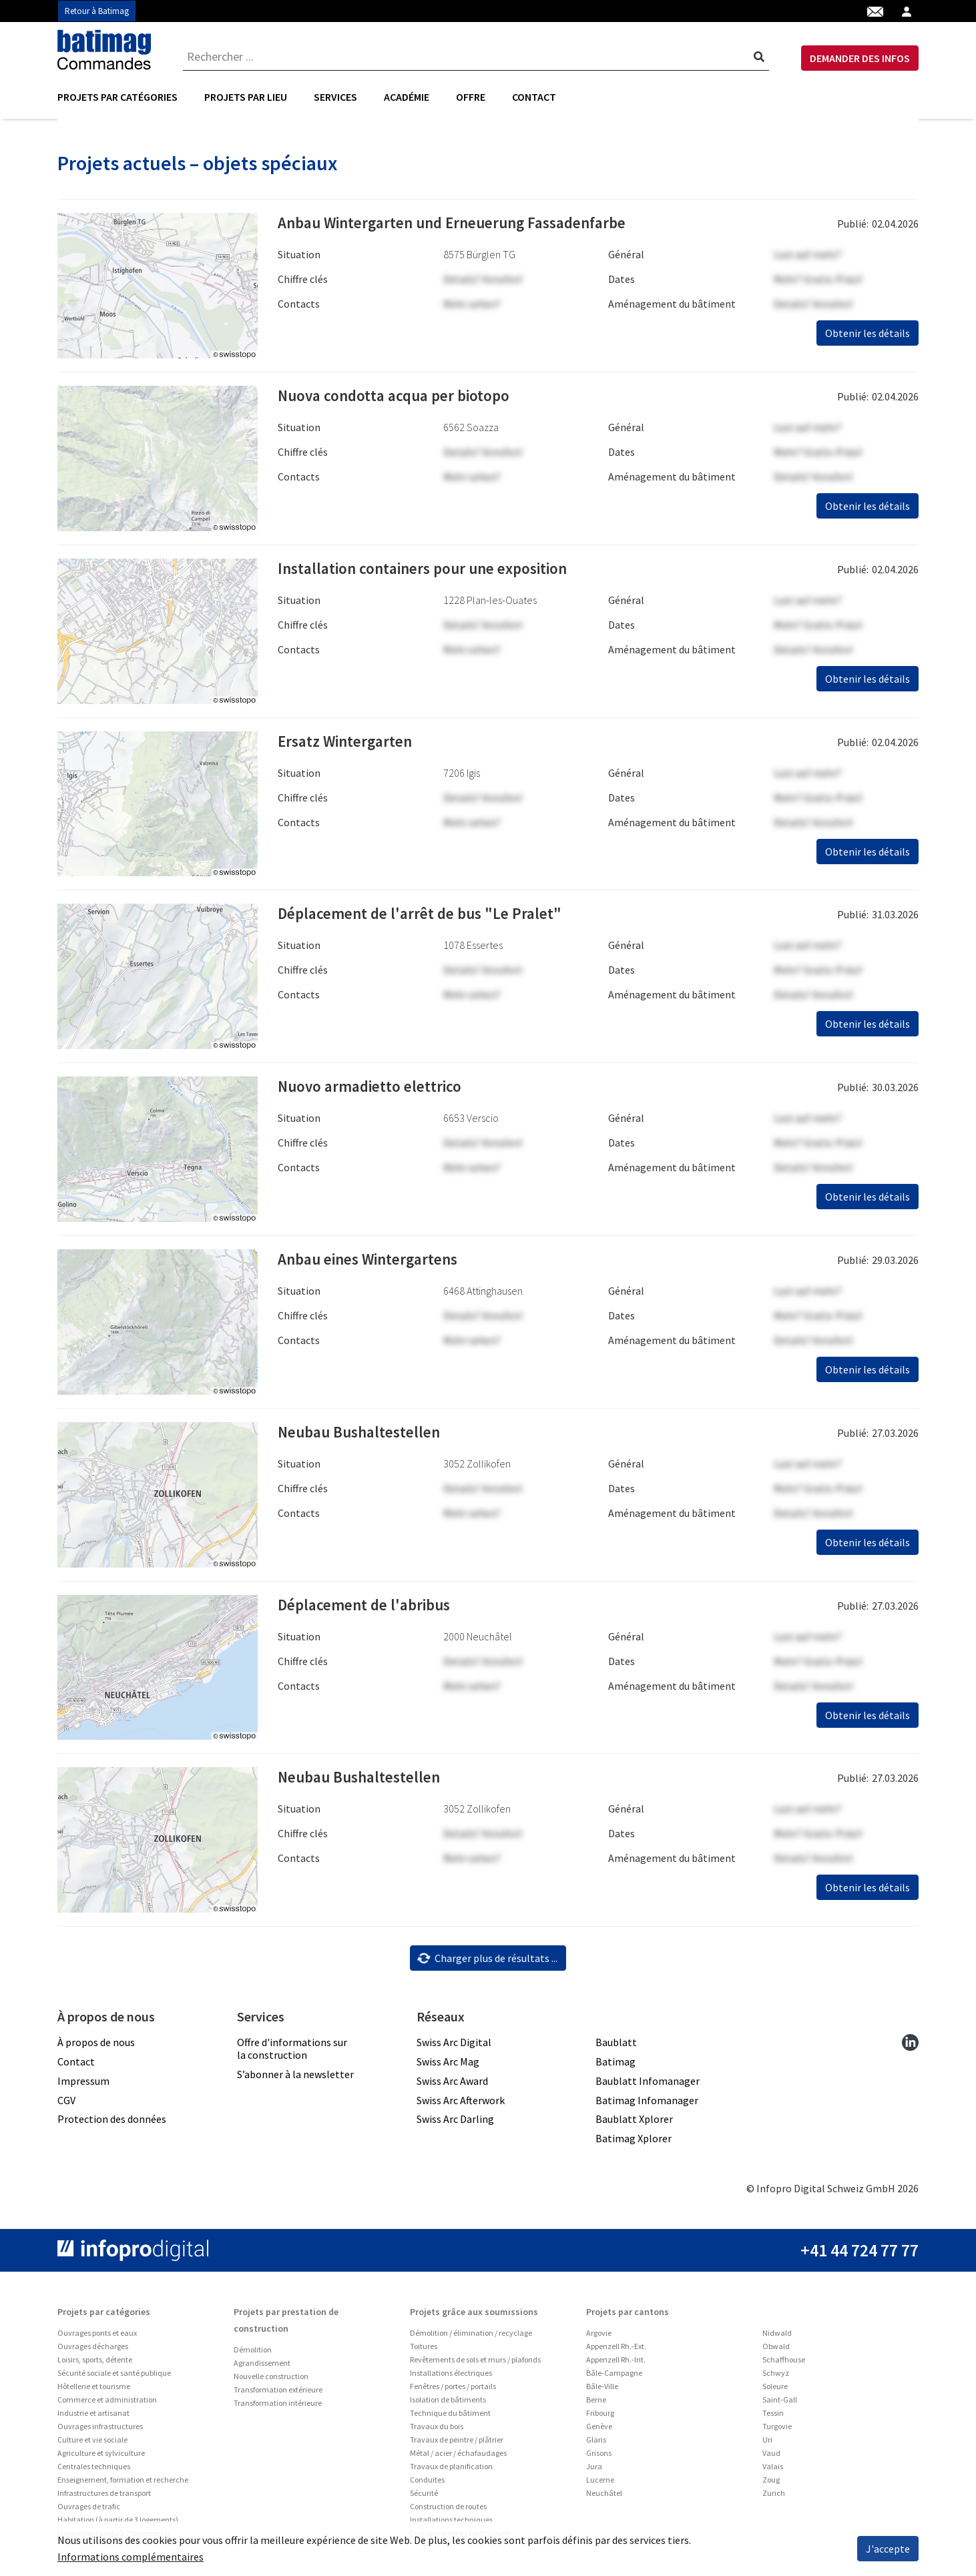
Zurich (773, 2498)
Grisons (599, 2458)
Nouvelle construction (271, 2381)
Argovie (599, 2337)
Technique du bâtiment (450, 2417)
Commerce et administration (107, 2404)
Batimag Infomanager (646, 2104)
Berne (596, 2404)
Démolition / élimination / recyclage (471, 2337)
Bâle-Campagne (614, 2377)
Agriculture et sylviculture (101, 2458)
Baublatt (616, 2046)
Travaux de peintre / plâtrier (456, 2444)
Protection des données (111, 2123)
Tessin (773, 2417)
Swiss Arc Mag (448, 2066)
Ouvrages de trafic (88, 2511)
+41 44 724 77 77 (859, 2254)
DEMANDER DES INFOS (860, 58)
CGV (66, 2104)
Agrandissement (262, 2367)
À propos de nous (96, 2046)
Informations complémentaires (130, 2556)
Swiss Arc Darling (455, 2123)
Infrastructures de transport (104, 2498)
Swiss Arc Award (452, 2085)
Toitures (423, 2351)
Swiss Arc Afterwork (461, 2104)
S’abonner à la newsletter (295, 2078)
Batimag (615, 2066)
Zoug (771, 2484)
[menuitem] (124, 97)
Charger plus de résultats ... (487, 1962)
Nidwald (777, 2337)
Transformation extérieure (278, 2394)
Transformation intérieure (278, 2407)
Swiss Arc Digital (454, 2046)
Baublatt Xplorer (634, 2123)
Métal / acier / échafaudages (458, 2458)
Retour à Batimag (97, 11)
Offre (470, 96)
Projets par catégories (117, 96)
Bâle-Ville (602, 2391)
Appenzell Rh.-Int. (616, 2364)
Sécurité (424, 2498)
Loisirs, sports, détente (94, 2364)
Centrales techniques (93, 2471)
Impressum (83, 2085)
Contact (534, 96)
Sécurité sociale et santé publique (114, 2377)
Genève (599, 2431)
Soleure (775, 2391)
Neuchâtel (604, 2498)
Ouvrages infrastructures (100, 2431)
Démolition (253, 2354)
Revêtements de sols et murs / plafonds (475, 2364)
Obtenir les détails (867, 337)
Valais (772, 2471)
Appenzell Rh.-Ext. (616, 2351)
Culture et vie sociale (92, 2444)
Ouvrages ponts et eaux (97, 2337)
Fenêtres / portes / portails (453, 2391)
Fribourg (600, 2417)
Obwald (776, 2351)
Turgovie (777, 2431)
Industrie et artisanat (93, 2417)
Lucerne (600, 2484)
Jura (594, 2471)
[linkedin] (910, 2046)
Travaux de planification (451, 2471)
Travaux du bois (436, 2431)
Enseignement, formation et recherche (122, 2484)
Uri (767, 2444)
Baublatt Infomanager (647, 2085)
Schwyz (775, 2377)
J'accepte (888, 2548)
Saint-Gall (779, 2404)
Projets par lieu (245, 96)
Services (335, 96)
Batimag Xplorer (633, 2143)
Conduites (427, 2484)
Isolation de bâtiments (448, 2404)
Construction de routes (448, 2511)
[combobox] (476, 56)
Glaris (596, 2444)
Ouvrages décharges (92, 2351)
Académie (406, 96)
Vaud (771, 2458)
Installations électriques (451, 2377)
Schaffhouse (783, 2364)
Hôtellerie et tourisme (93, 2391)
